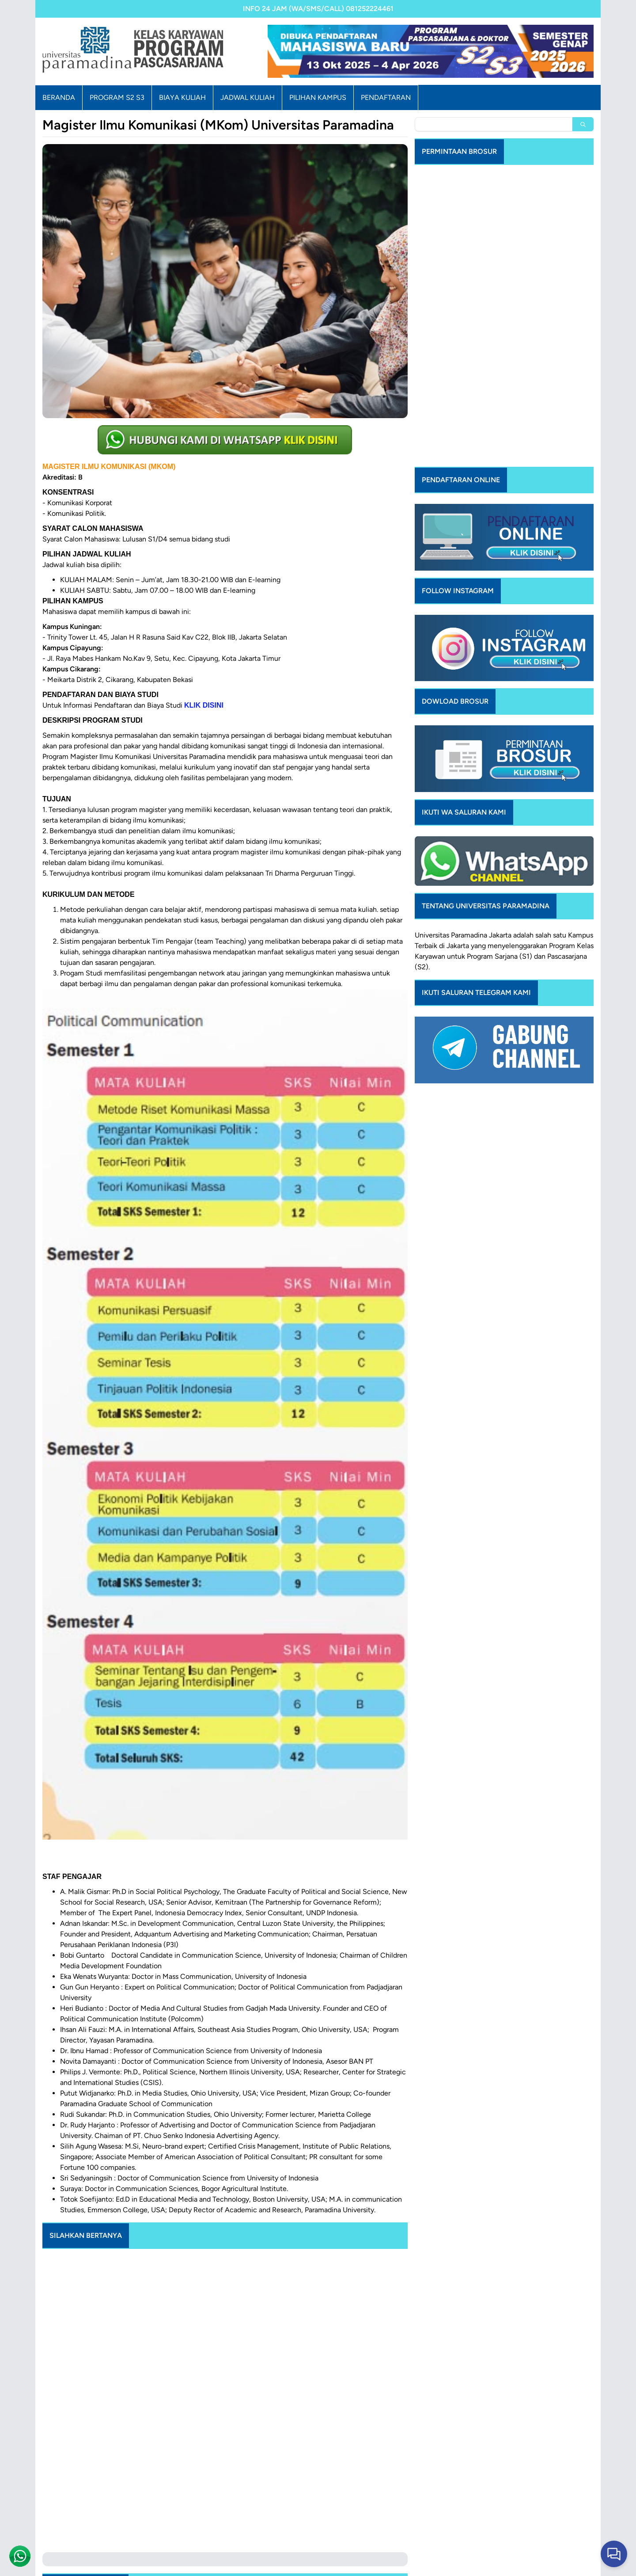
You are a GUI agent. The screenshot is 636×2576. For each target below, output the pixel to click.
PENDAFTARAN (386, 97)
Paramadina (469, 873)
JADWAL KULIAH (247, 97)
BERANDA (58, 97)
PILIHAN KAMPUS (317, 97)
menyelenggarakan (517, 883)
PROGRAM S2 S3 (117, 97)
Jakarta (500, 873)
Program (562, 883)
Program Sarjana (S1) (499, 894)
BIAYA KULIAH (182, 97)
